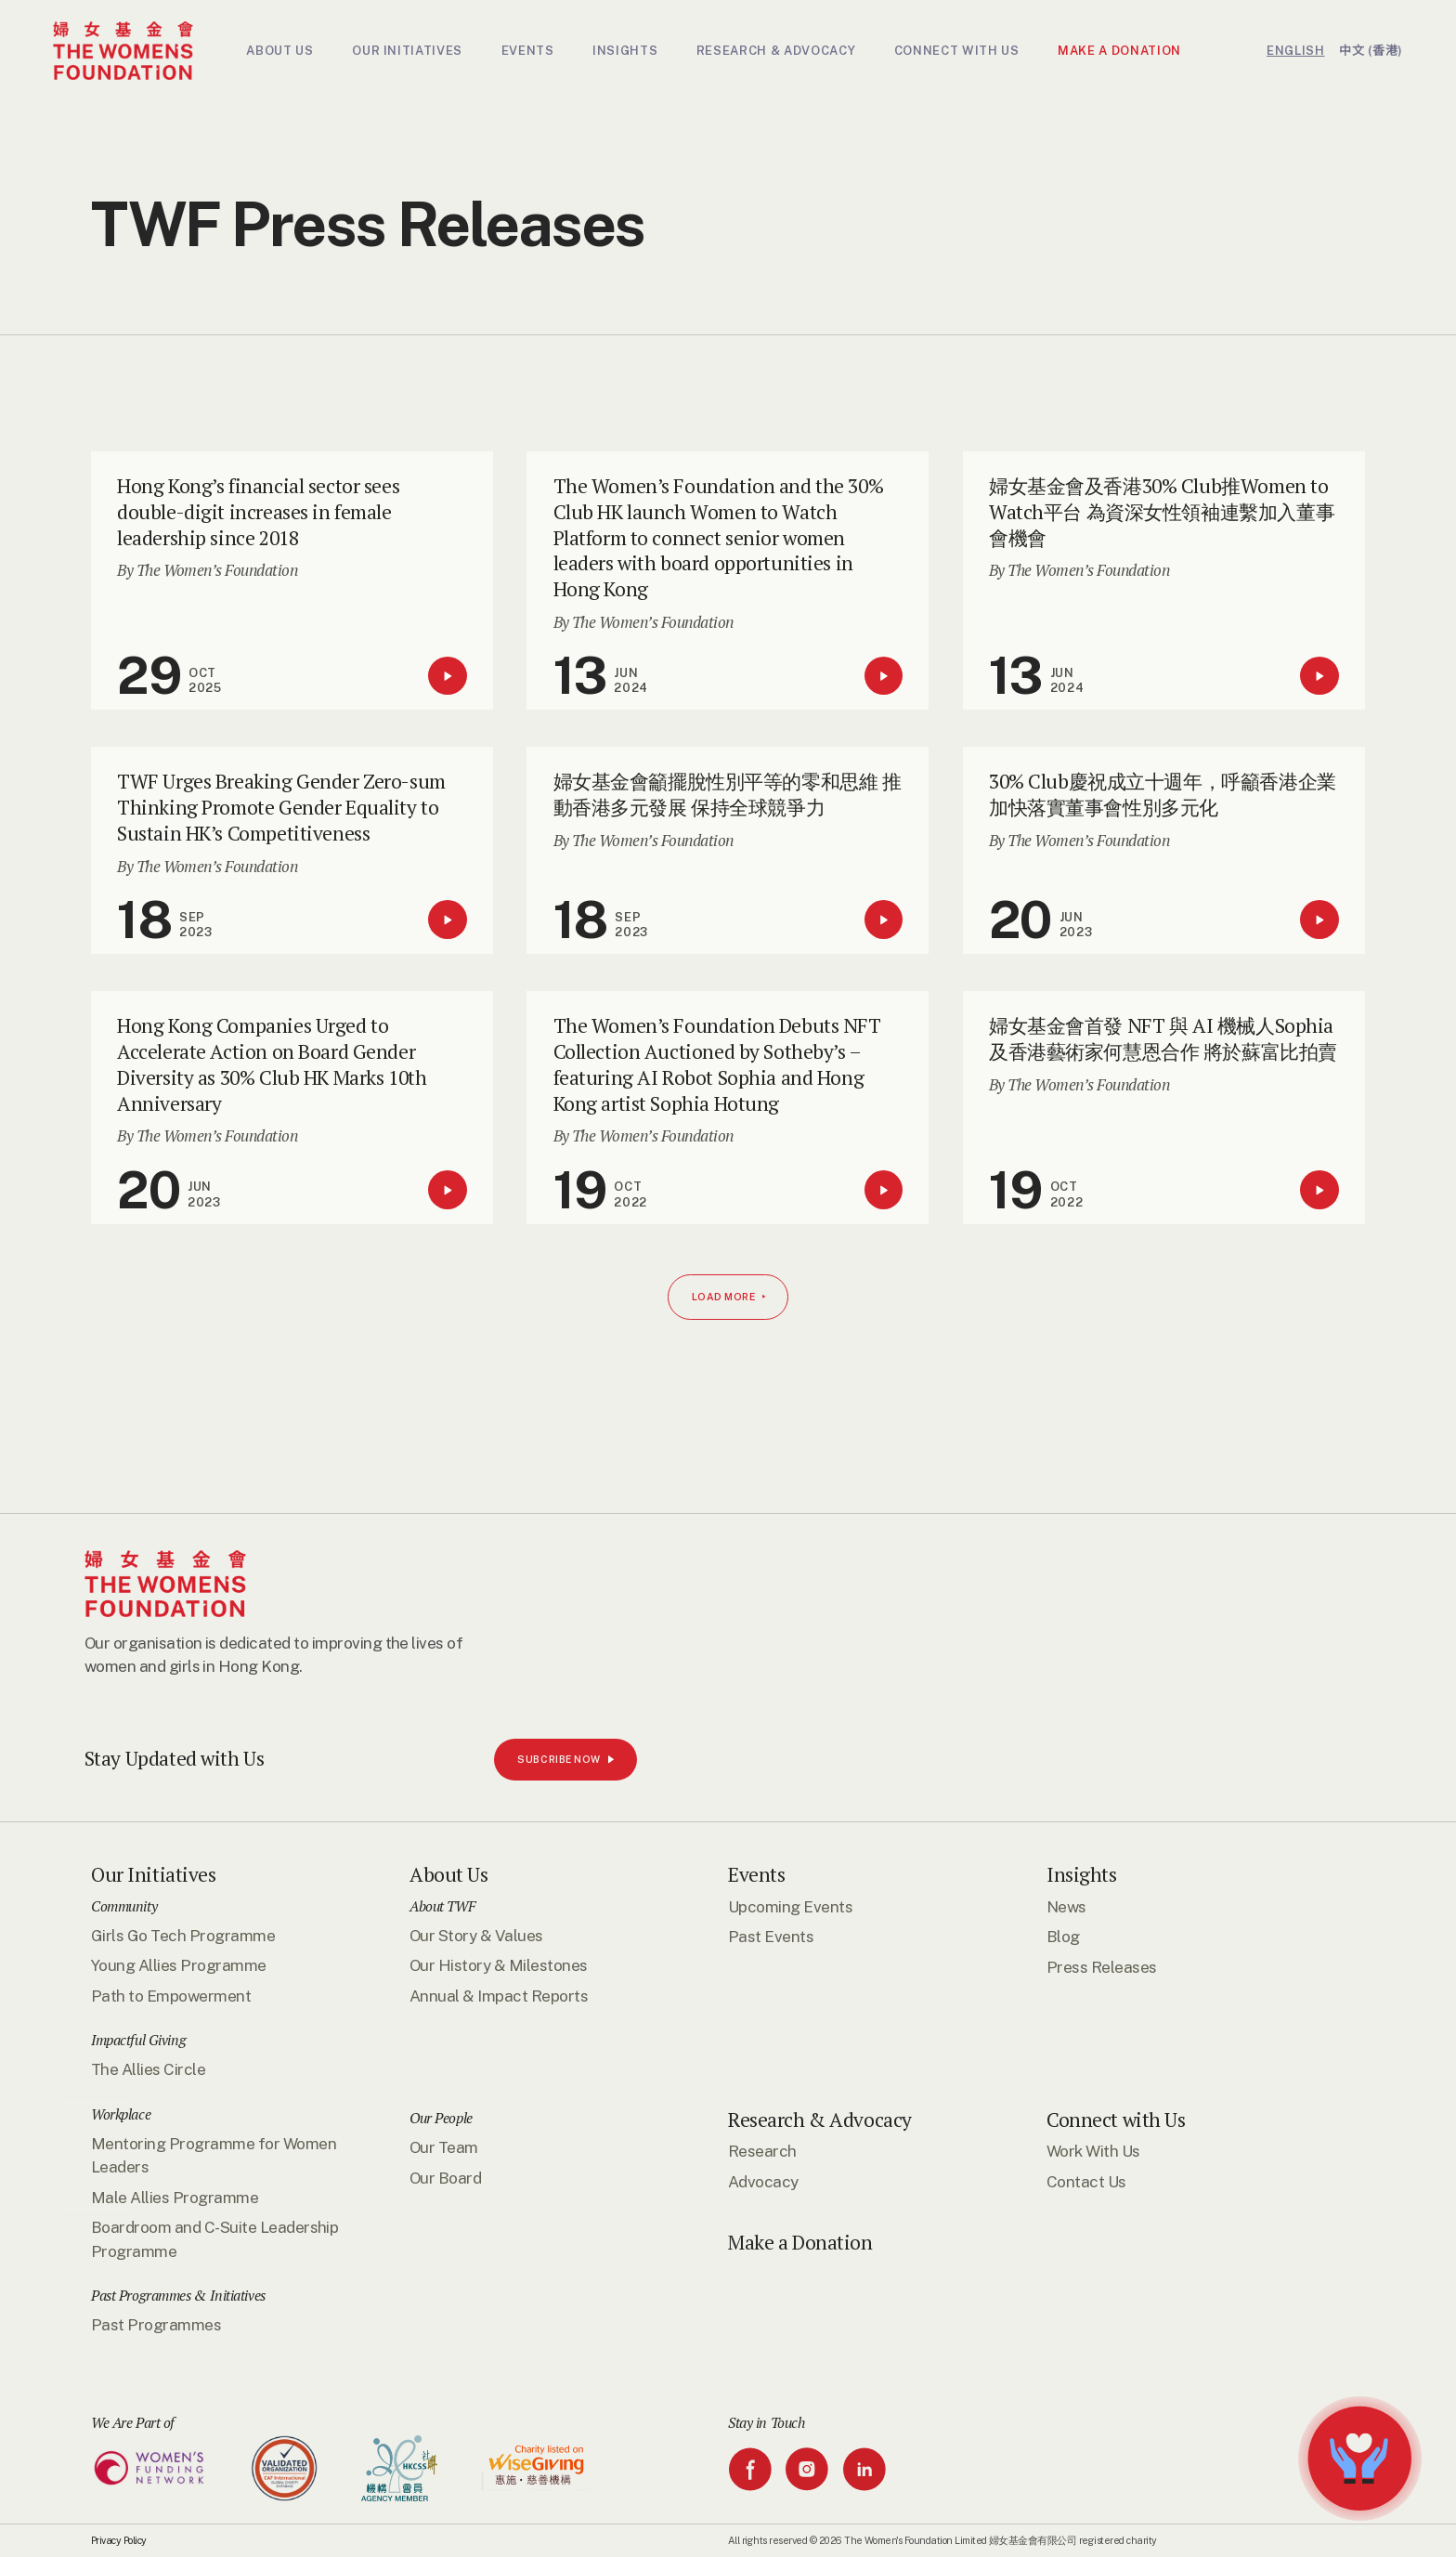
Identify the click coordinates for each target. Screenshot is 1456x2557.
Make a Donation (800, 2242)
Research (762, 2151)
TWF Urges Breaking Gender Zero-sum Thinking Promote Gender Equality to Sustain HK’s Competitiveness (281, 807)
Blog (1063, 1936)
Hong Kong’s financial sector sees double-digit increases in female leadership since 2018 (258, 512)
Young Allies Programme (178, 1965)
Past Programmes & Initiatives (178, 2295)
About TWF (442, 1906)
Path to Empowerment (171, 1996)
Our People (441, 2117)
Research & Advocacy (820, 2120)
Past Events (770, 1936)
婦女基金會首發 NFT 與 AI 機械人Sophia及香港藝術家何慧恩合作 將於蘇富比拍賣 (1163, 1038)
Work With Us (1093, 2151)
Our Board (445, 2178)
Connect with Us (1116, 2120)
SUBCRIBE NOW (100, 2492)
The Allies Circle (148, 2069)
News (1066, 1907)
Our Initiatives (153, 1874)
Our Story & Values (476, 1935)
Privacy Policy (119, 2540)
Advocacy (763, 2181)
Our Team (444, 2147)
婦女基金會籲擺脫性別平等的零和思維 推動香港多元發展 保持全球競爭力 (727, 794)
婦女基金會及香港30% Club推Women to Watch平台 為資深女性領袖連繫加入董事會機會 (1161, 512)
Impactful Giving (138, 2039)
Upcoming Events (790, 1907)
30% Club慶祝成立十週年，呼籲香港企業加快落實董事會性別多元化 (1162, 794)
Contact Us (1086, 2181)
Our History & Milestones (499, 1965)
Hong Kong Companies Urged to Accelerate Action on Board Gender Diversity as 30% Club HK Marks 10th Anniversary (271, 1063)
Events (756, 1874)
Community (124, 1906)
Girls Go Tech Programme (183, 1935)
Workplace (120, 2114)
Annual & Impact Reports (499, 1996)
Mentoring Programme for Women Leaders (213, 2155)
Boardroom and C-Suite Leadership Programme (214, 2239)
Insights (1081, 1874)
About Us (449, 1874)
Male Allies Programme (174, 2197)
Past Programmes (156, 2325)
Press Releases (1101, 1967)
